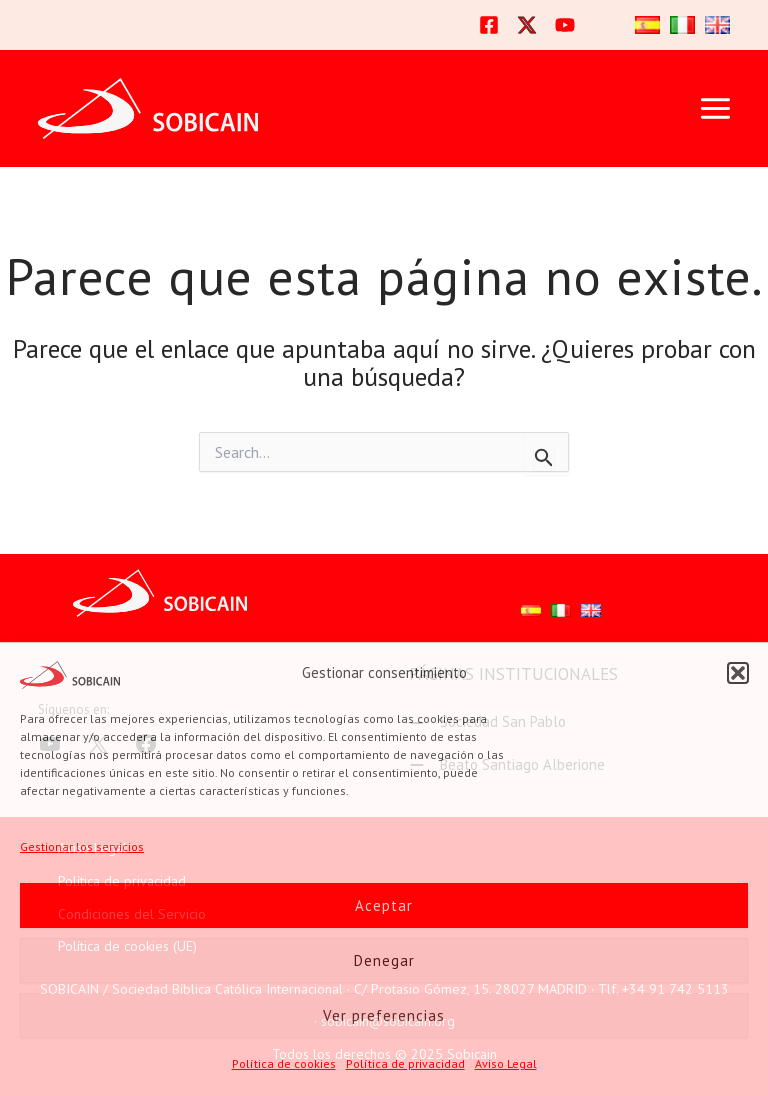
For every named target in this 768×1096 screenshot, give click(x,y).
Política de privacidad (405, 1063)
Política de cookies (284, 1063)
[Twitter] (527, 25)
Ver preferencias (384, 1015)
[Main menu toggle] (715, 109)
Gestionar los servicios (82, 846)
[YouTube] (565, 25)
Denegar (384, 960)
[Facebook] (489, 25)
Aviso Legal (506, 1063)
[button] (738, 673)
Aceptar (384, 905)
